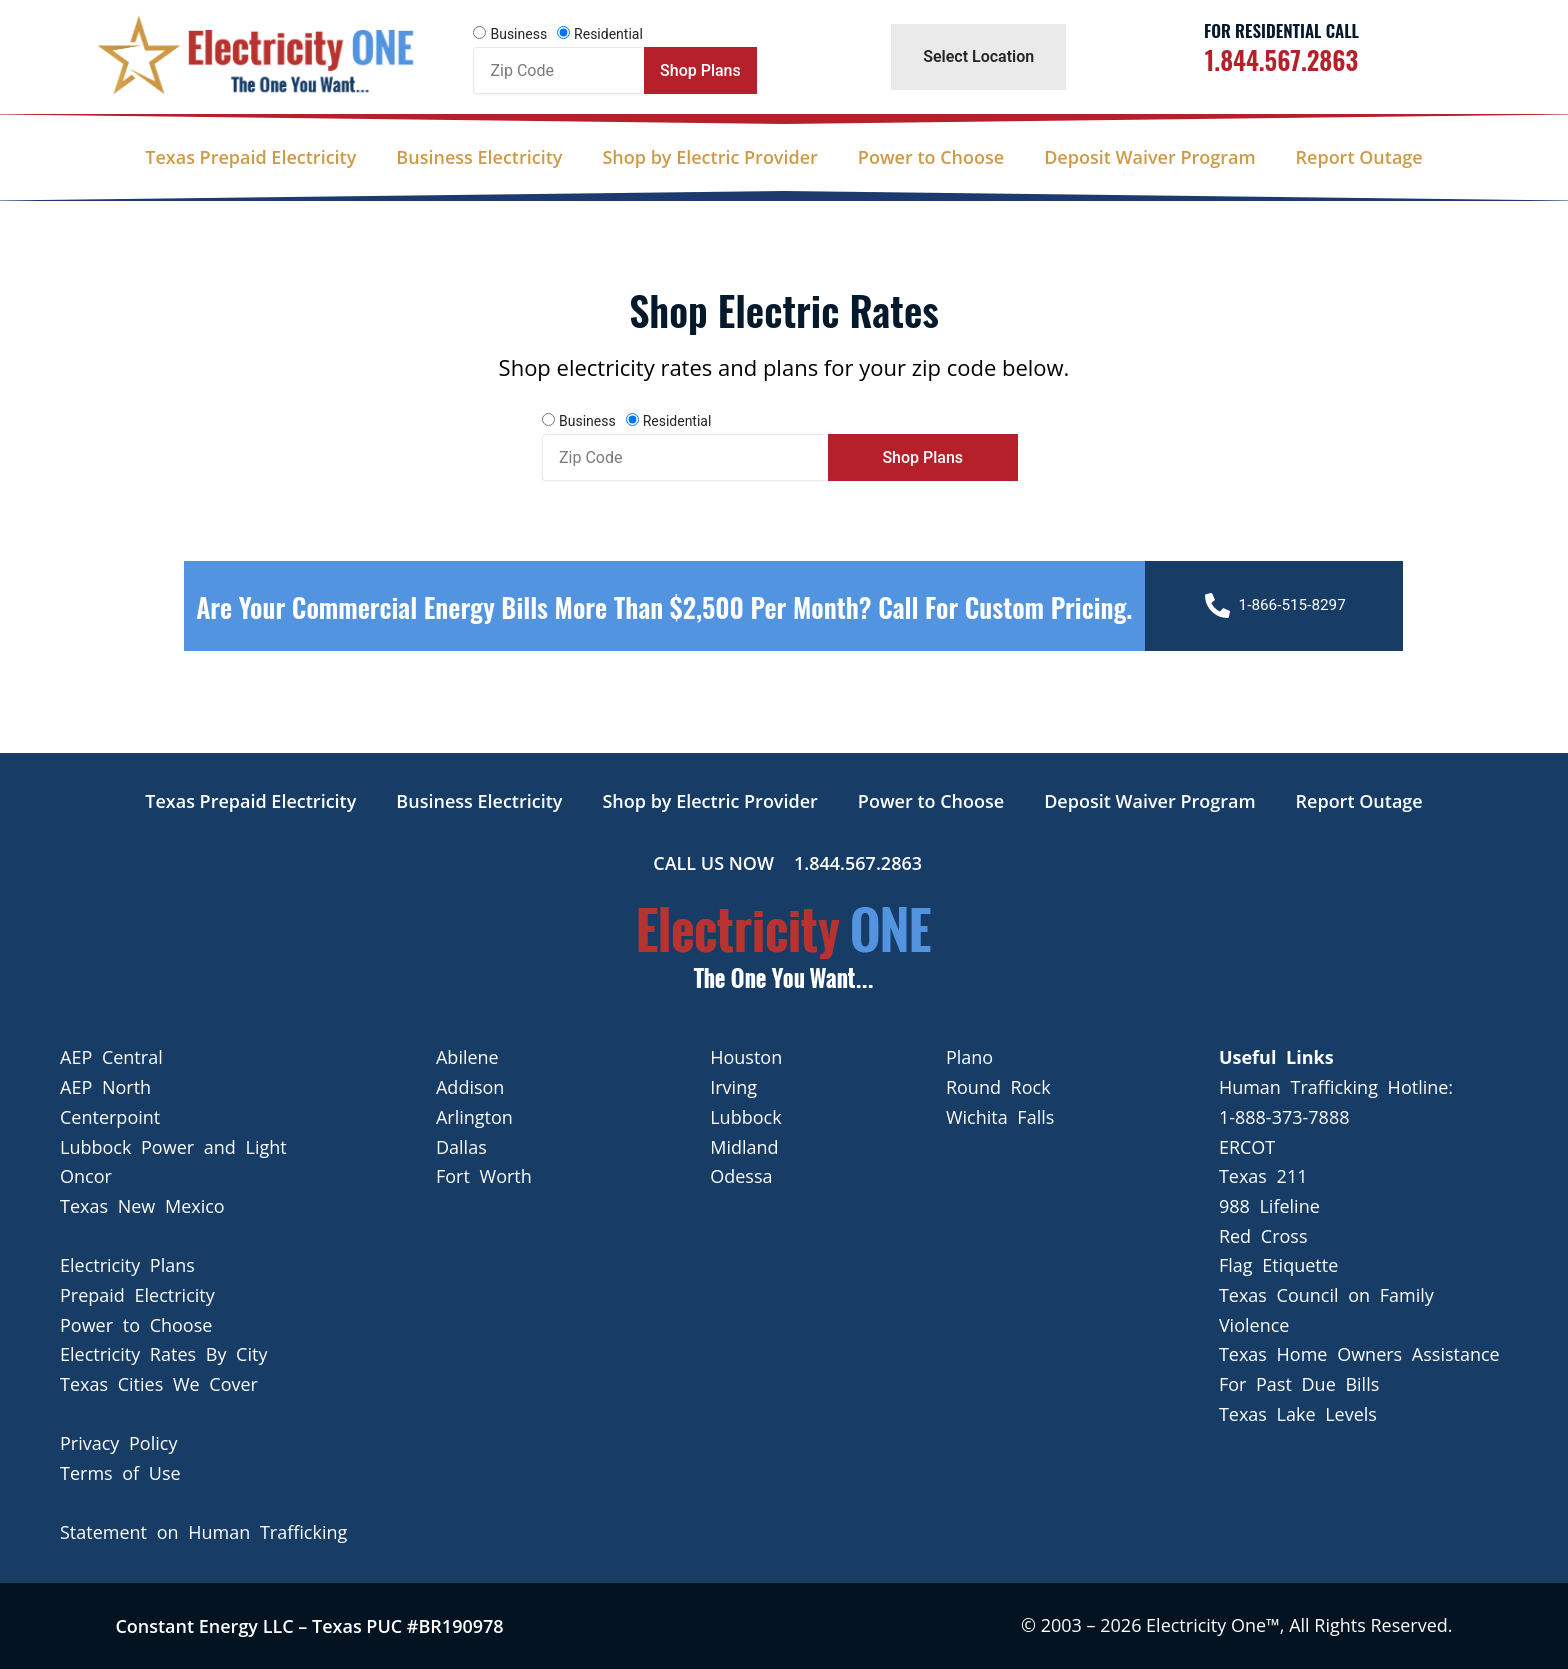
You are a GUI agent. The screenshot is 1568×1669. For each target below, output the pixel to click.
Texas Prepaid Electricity (250, 157)
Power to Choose (931, 157)
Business (518, 34)
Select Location (978, 56)
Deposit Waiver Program (1149, 157)
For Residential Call (1281, 30)
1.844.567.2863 (1281, 59)
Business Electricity (479, 157)
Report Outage (1359, 157)
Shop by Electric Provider (709, 157)
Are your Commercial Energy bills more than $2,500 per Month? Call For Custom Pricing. (664, 625)
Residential (608, 34)
